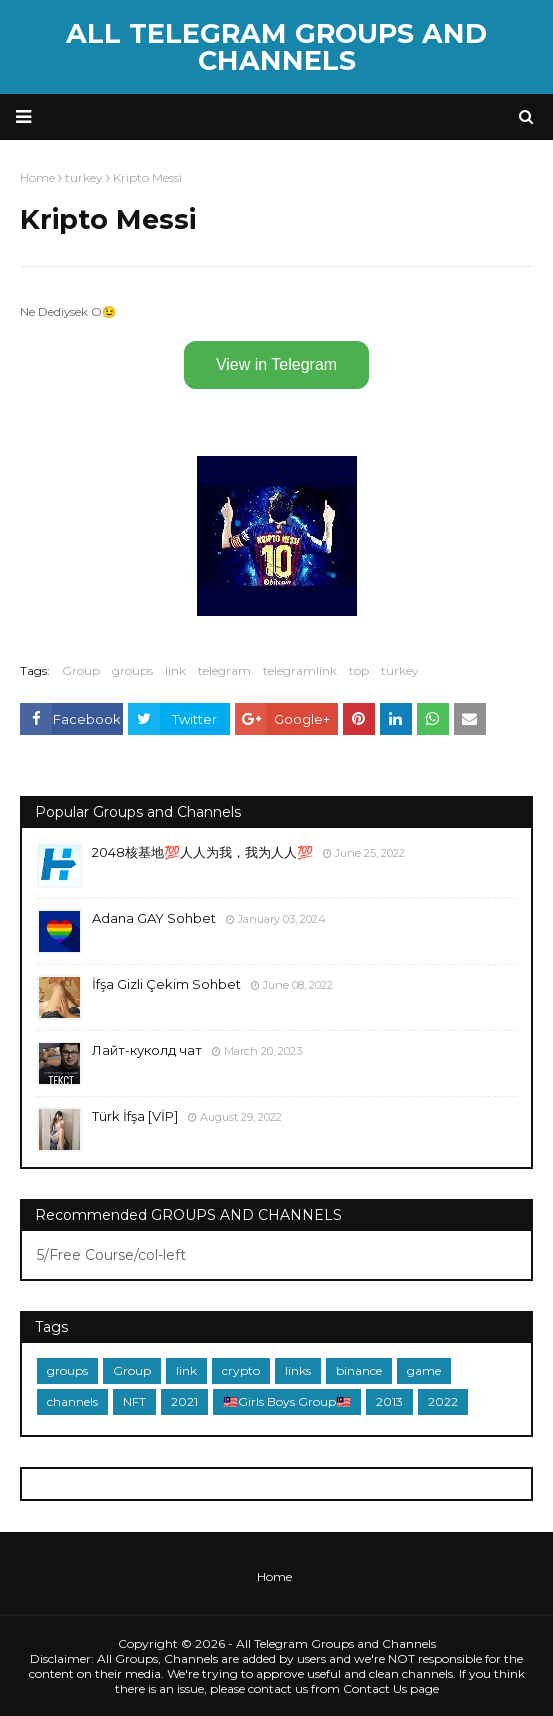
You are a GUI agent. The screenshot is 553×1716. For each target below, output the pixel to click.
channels (72, 1401)
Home (274, 1576)
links (298, 1370)
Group (81, 670)
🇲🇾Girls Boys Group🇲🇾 (287, 1401)
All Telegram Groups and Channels (276, 47)
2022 (443, 1401)
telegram (224, 670)
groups (132, 670)
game (424, 1370)
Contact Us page (391, 1688)
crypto (241, 1370)
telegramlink (300, 670)
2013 (389, 1401)
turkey (400, 670)
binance (359, 1370)
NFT (134, 1401)
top (359, 670)
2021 (184, 1401)
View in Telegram (276, 364)
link (175, 670)
